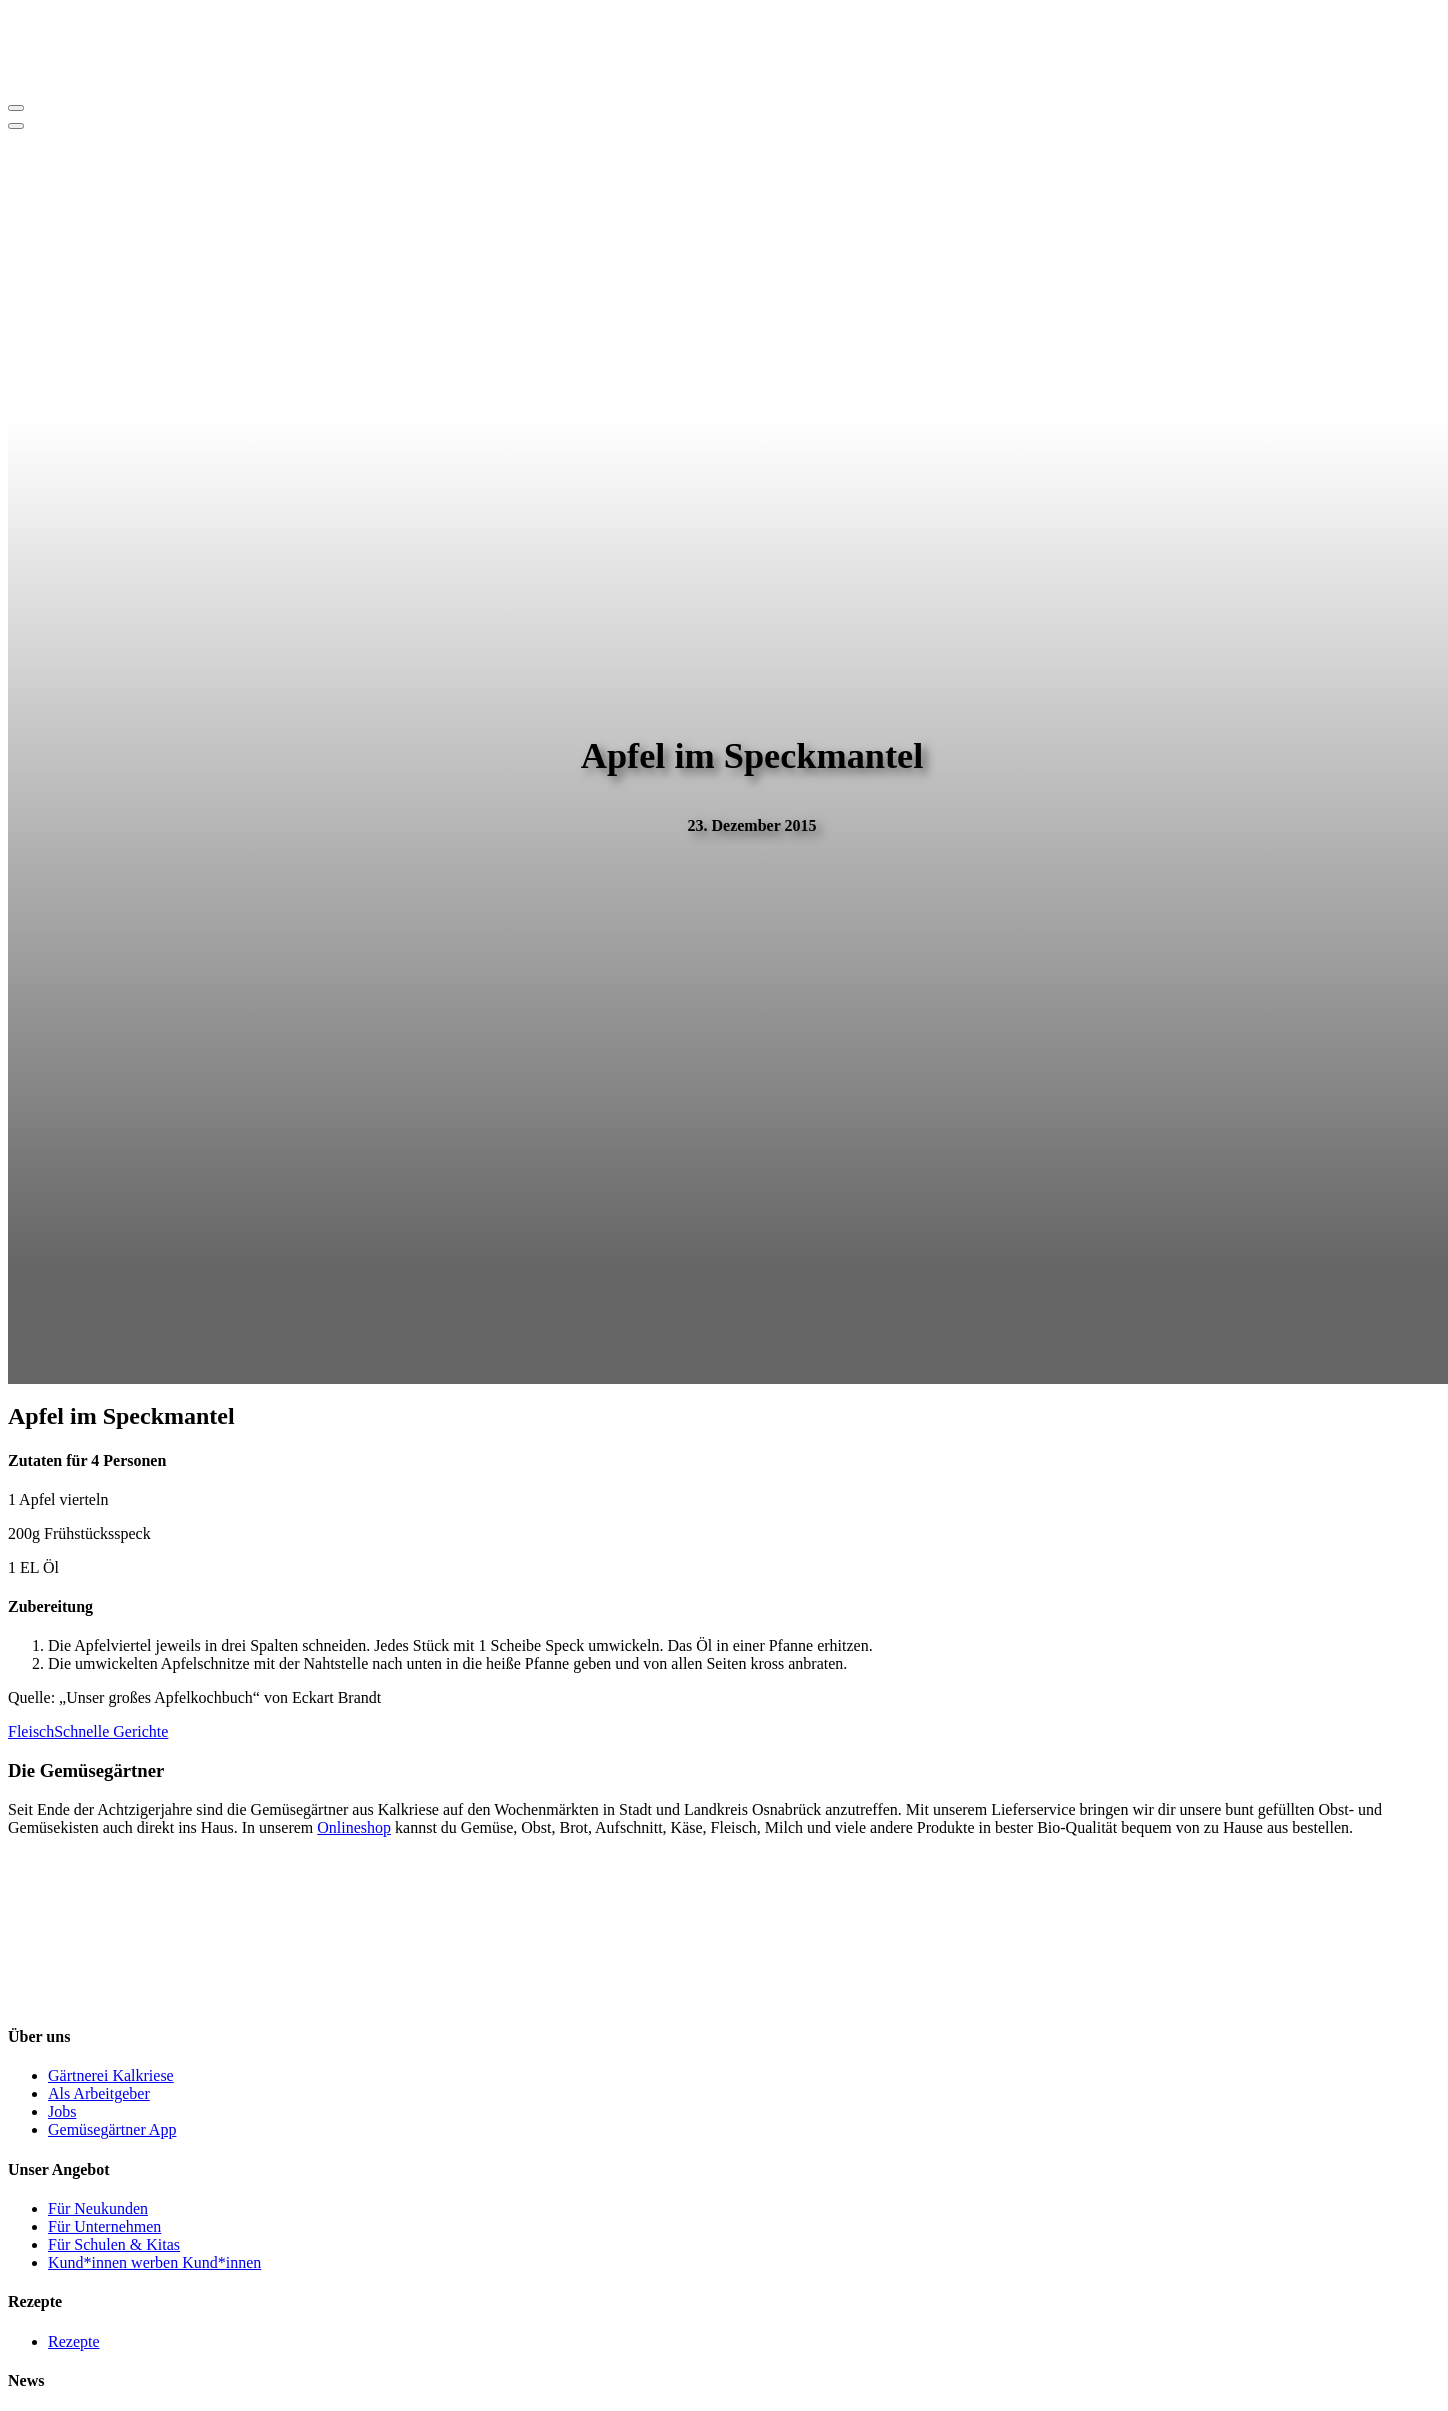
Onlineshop (354, 1827)
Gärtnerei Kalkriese (111, 2075)
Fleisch (31, 1731)
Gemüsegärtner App (112, 2129)
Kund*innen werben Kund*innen (154, 2262)
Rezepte (74, 2341)
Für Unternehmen (104, 2226)
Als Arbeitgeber (99, 2093)
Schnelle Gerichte (111, 1731)
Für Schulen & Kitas (114, 2244)
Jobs (62, 2111)
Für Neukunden (98, 2208)
